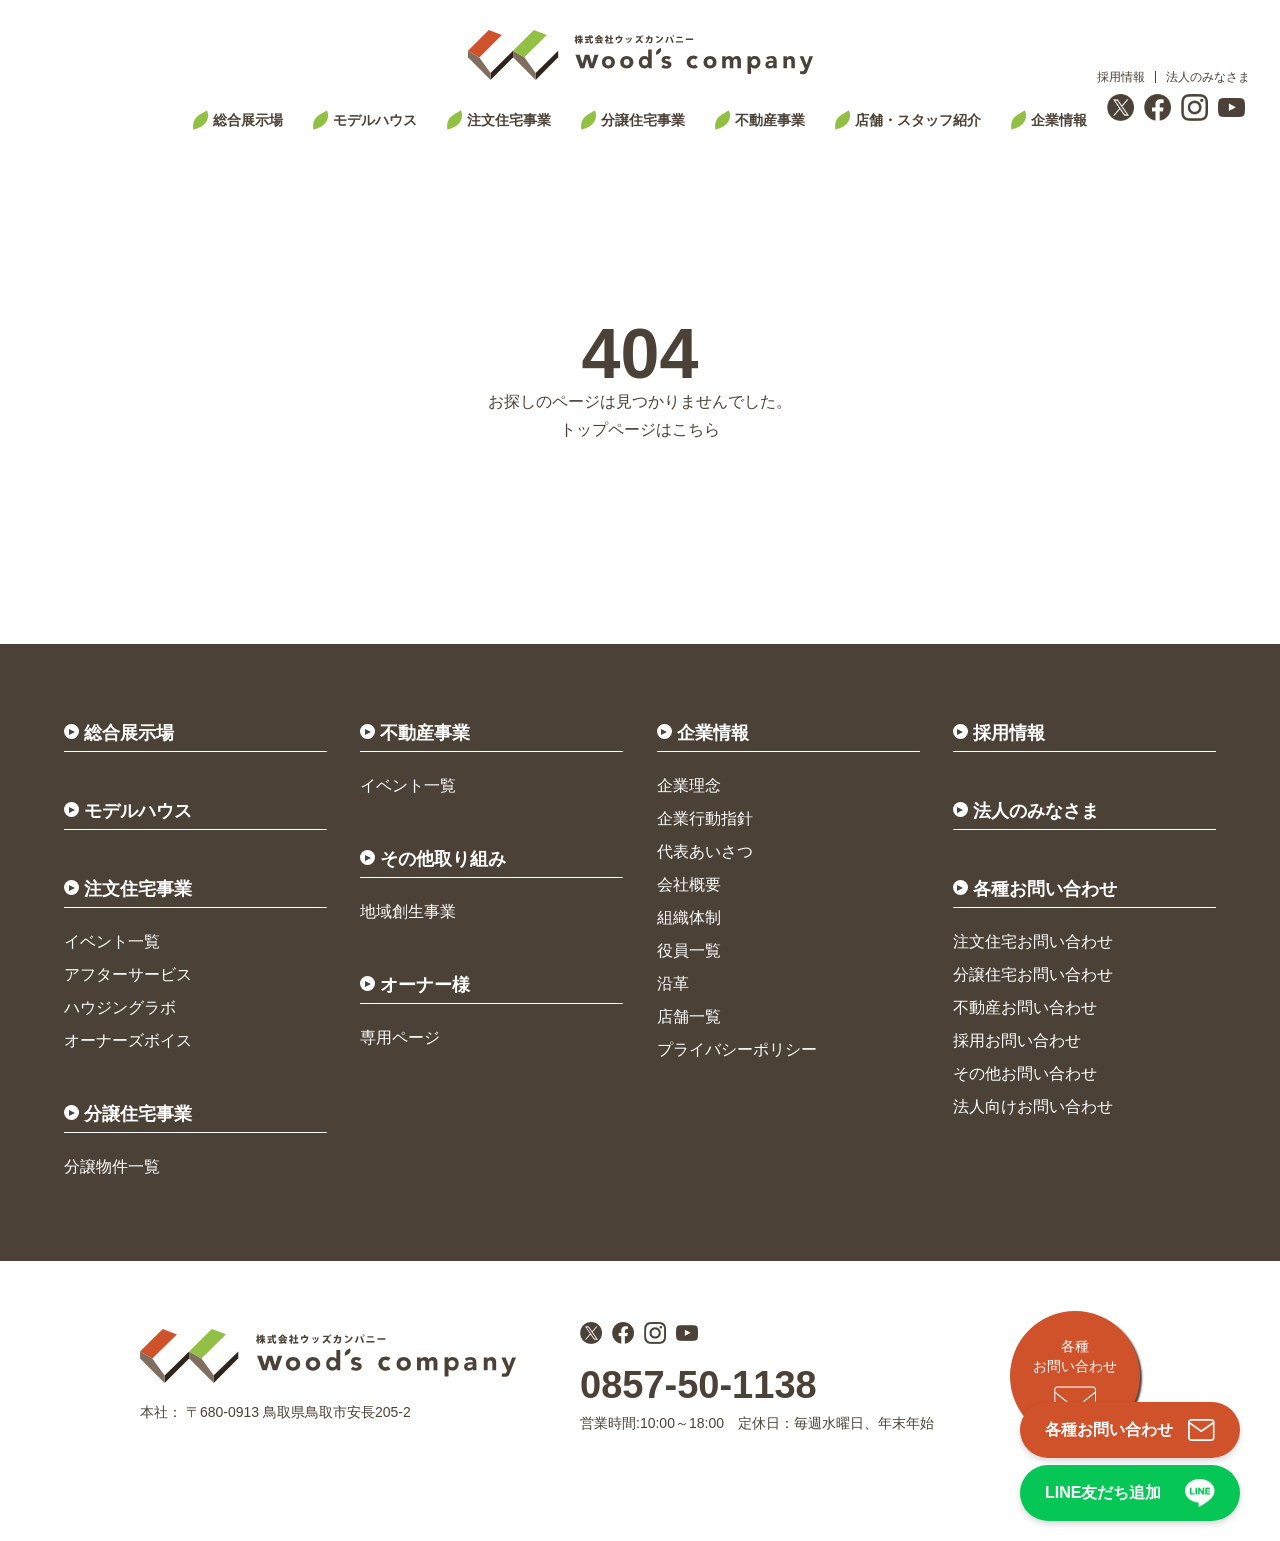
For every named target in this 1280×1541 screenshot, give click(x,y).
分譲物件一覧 (112, 1166)
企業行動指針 (705, 818)
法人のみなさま (1208, 77)
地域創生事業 (408, 911)
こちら (696, 429)
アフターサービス (128, 974)
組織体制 (689, 917)
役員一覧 (689, 950)
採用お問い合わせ (1017, 1040)
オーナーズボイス (128, 1040)
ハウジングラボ (120, 1007)
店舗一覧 (689, 1016)
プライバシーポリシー (737, 1049)
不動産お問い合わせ (1025, 1007)
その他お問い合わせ (1025, 1073)
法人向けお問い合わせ (1033, 1106)
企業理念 (689, 785)
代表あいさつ (705, 851)
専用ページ (400, 1037)
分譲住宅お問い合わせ (1033, 974)
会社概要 (689, 884)
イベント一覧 (112, 941)
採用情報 (1121, 77)
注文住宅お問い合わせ (1033, 941)
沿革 (673, 983)
